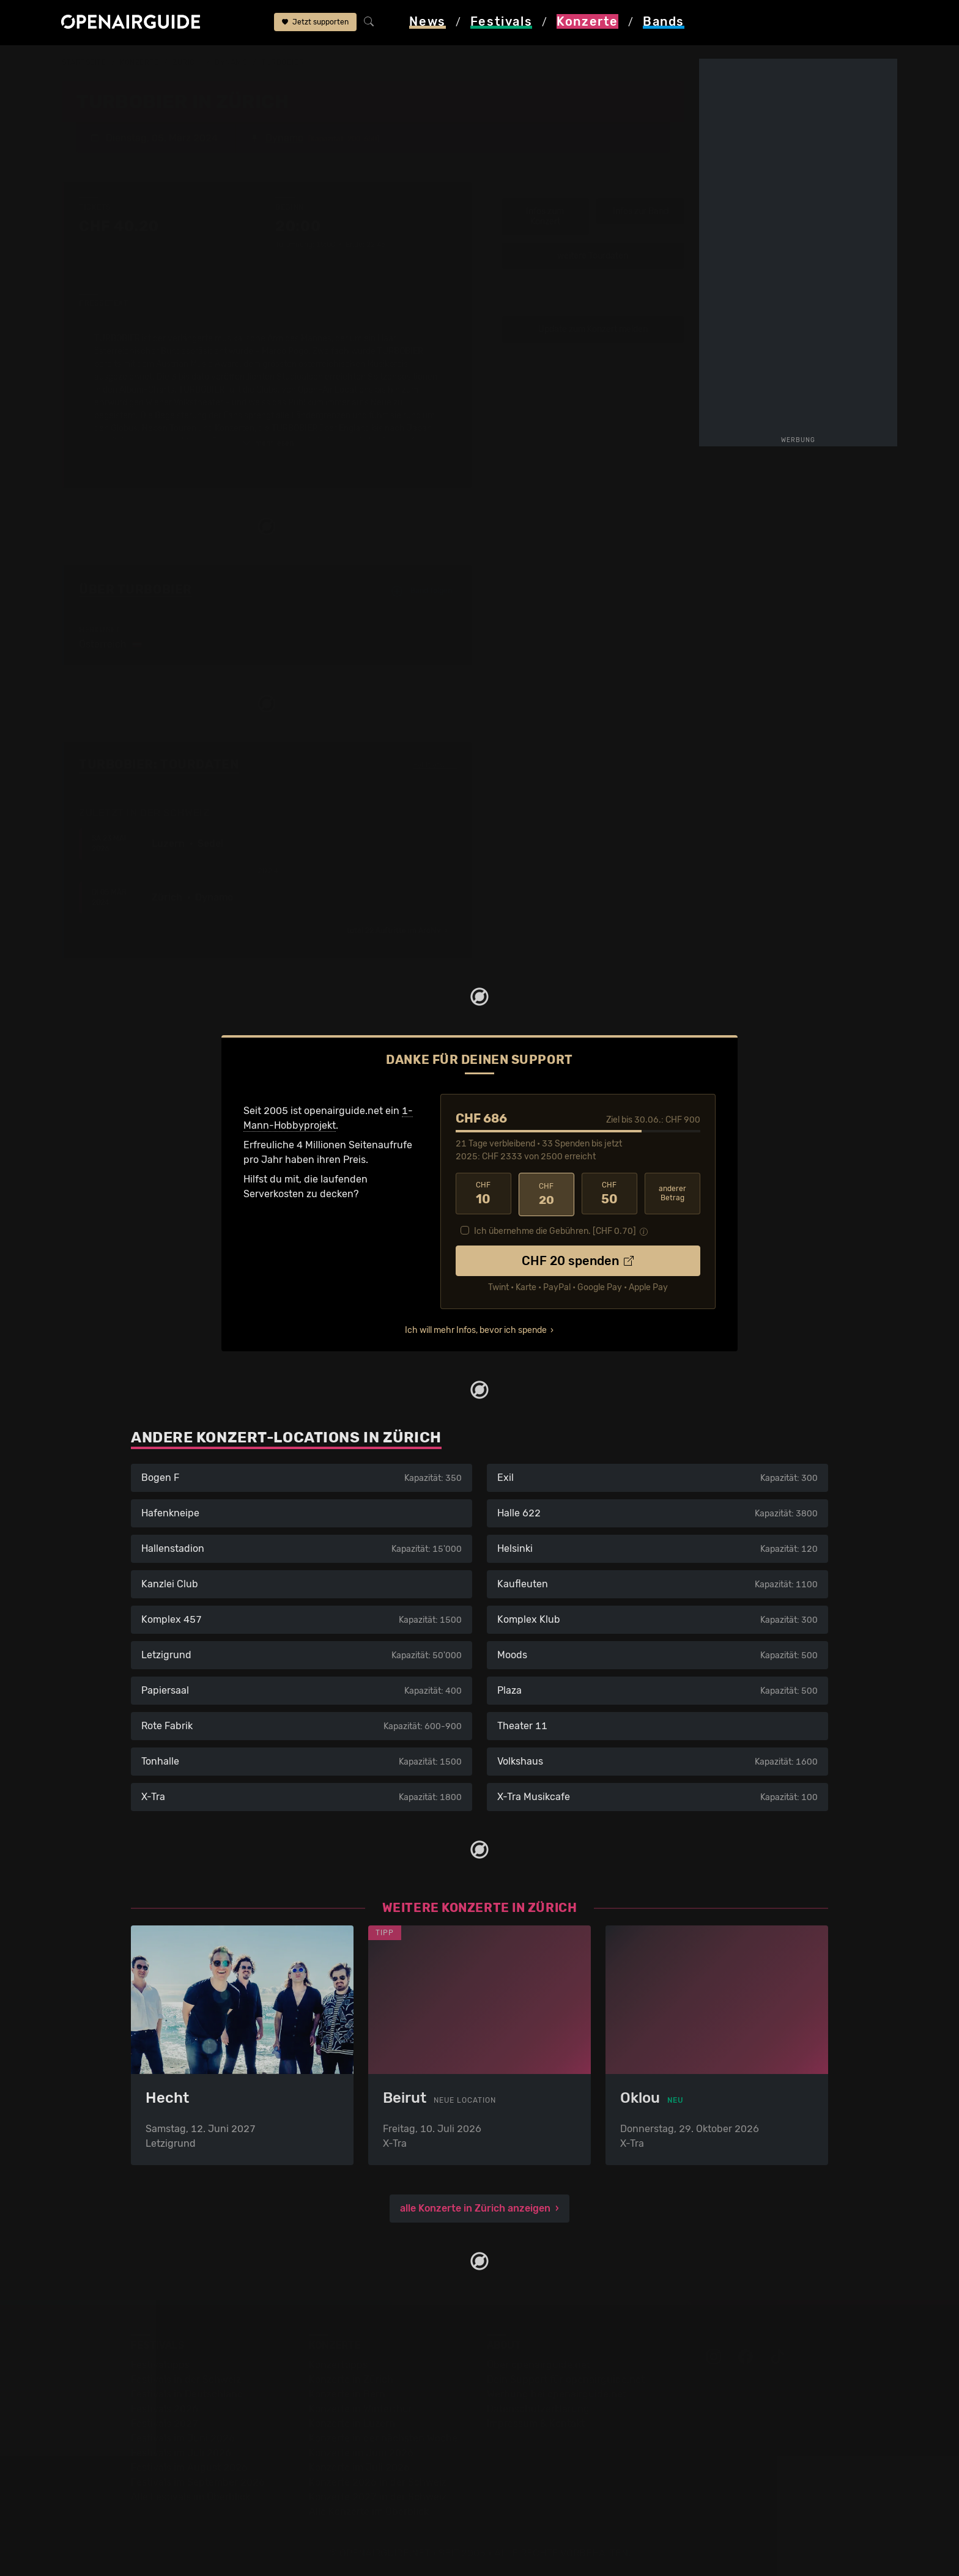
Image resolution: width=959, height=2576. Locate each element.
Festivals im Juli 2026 (181, 2451)
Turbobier (282, 62)
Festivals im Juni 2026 (183, 2436)
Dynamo (231, 62)
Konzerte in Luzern (352, 2421)
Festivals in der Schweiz (186, 2377)
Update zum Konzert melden (593, 329)
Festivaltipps (160, 2363)
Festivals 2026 (164, 2407)
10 (483, 1193)
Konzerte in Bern (347, 2392)
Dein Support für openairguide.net (566, 2377)
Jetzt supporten (315, 23)
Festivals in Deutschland (187, 2392)
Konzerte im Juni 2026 (361, 2451)
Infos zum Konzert (545, 216)
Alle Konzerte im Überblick (369, 2509)
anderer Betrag (672, 1192)
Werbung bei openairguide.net (556, 2392)
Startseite (84, 62)
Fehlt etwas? (435, 765)
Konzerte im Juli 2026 (359, 2465)
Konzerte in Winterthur (360, 2407)
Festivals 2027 (164, 2421)
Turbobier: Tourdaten (159, 763)
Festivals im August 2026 (189, 2465)
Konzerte (139, 62)
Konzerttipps (338, 2363)
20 (546, 1193)
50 (609, 1193)
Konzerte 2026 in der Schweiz (377, 2480)
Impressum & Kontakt (536, 2421)
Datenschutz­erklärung (538, 2407)
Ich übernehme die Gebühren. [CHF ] (555, 1229)
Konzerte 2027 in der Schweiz (377, 2495)
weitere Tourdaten (592, 255)
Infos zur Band (640, 210)
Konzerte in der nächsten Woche (383, 2436)
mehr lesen (268, 442)
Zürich (186, 62)
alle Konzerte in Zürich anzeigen (475, 2206)
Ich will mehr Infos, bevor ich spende (476, 1328)
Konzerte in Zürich (351, 2377)
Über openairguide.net (538, 2363)
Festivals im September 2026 (198, 2480)
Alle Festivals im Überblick (190, 2495)
